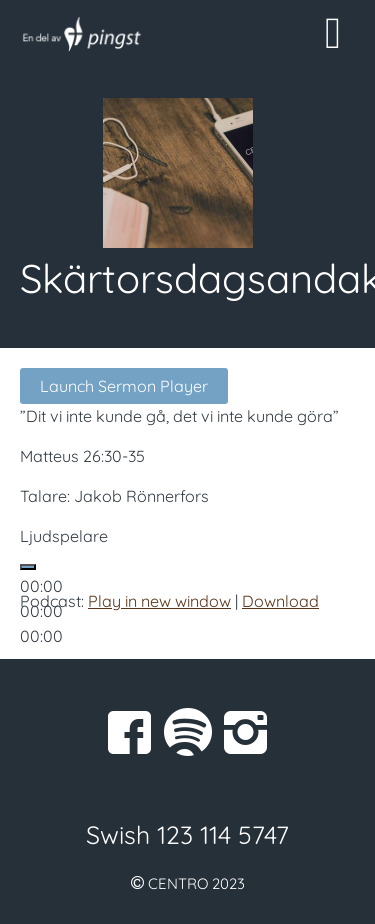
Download (280, 601)
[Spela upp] (28, 567)
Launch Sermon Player (124, 386)
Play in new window (159, 601)
